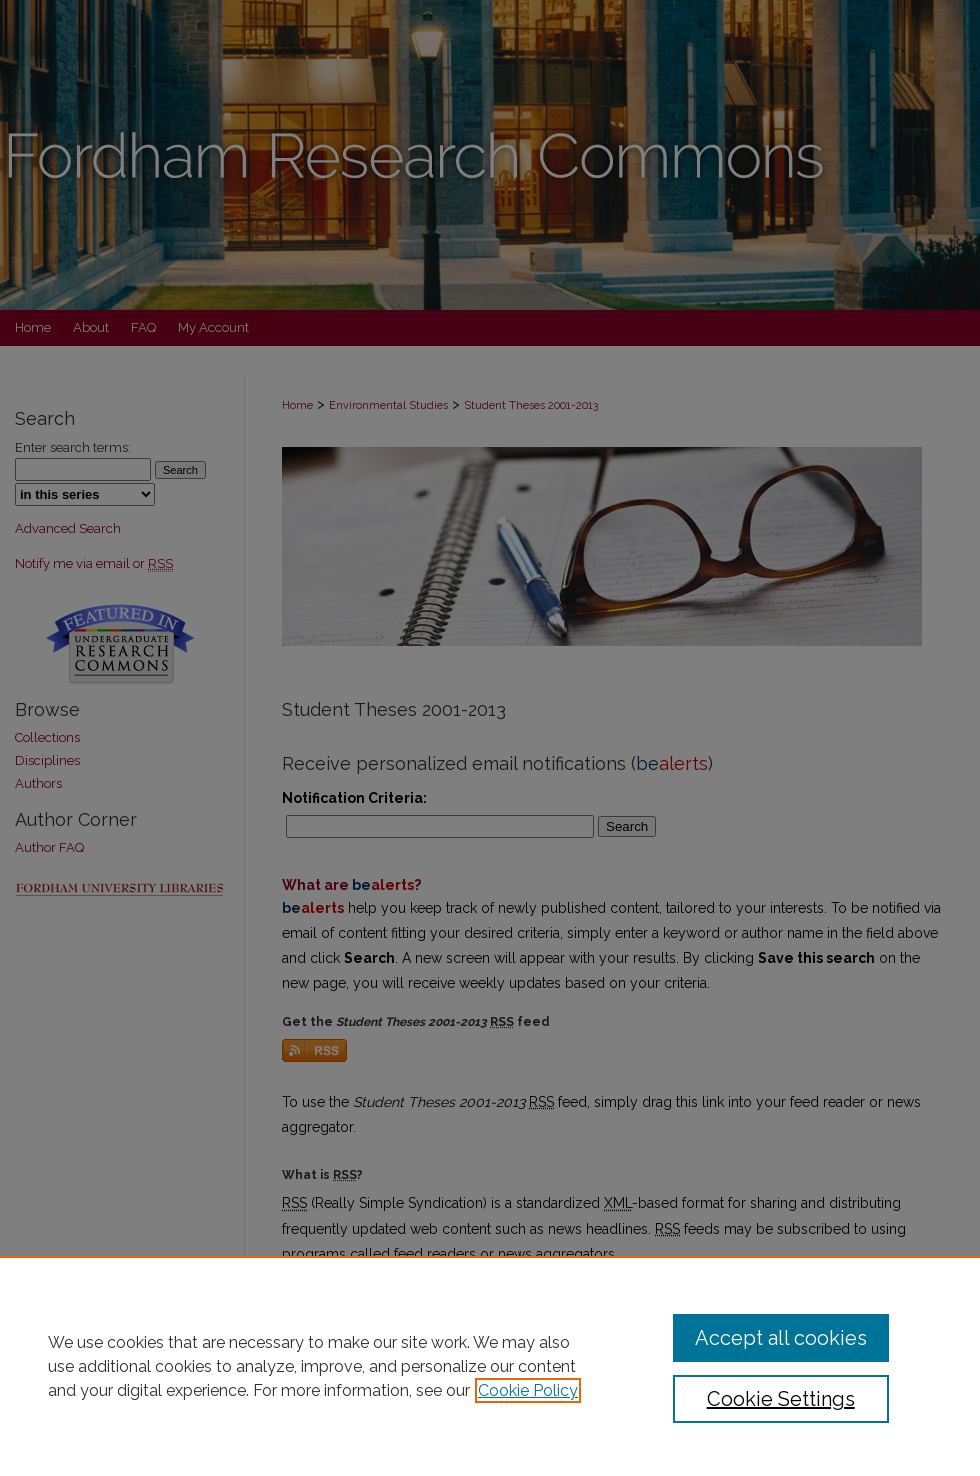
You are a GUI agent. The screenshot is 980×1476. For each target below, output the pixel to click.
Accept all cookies (781, 1338)
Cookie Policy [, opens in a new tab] (528, 1390)
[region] (490, 1366)
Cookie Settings (781, 1399)
